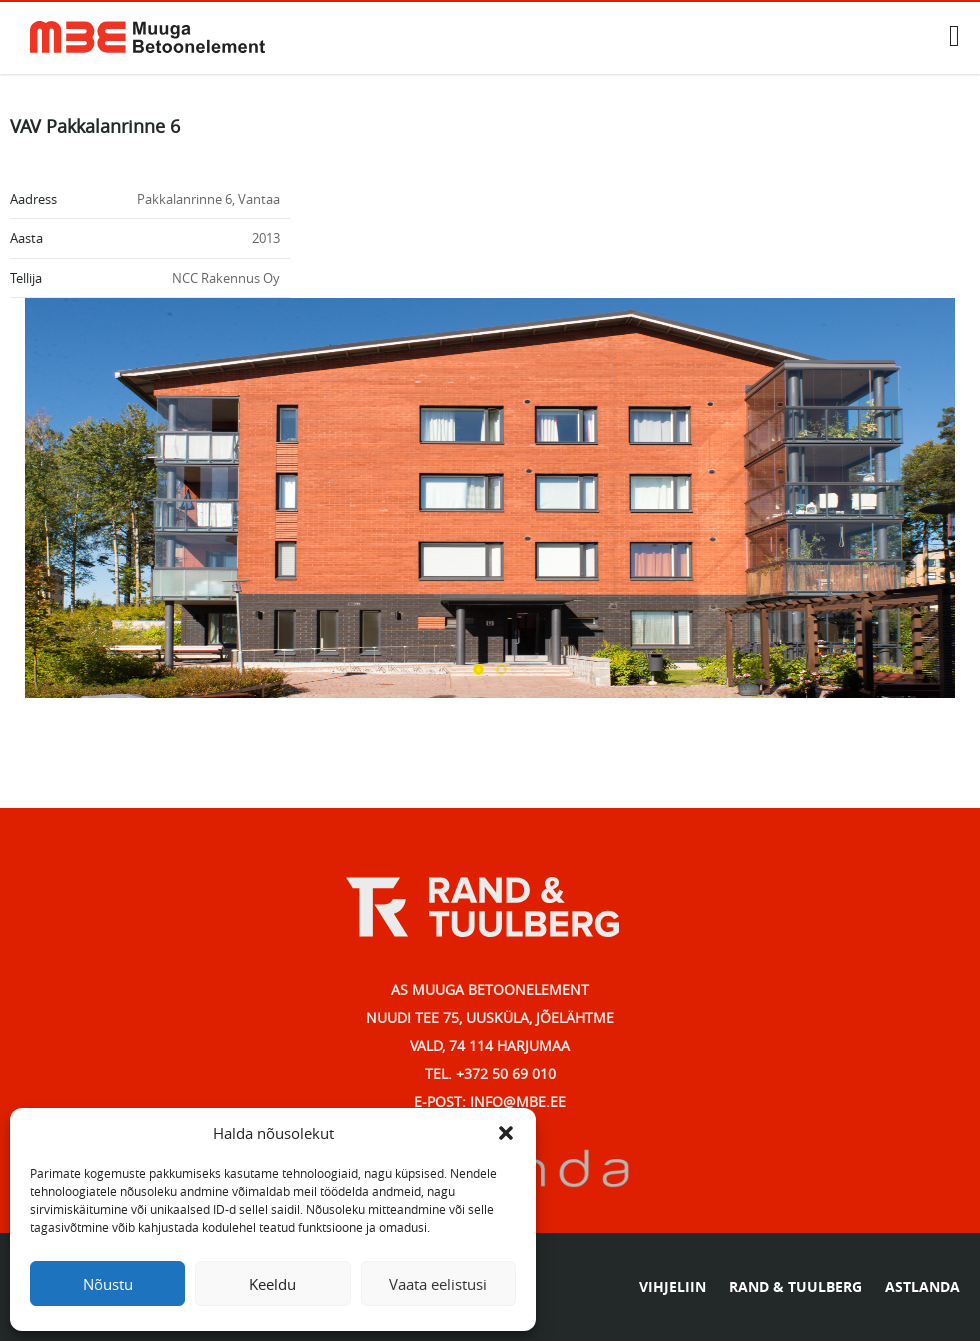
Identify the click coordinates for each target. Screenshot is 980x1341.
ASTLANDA (922, 1286)
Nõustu (108, 1284)
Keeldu (272, 1284)
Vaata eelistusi (438, 1284)
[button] (506, 1133)
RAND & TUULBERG (795, 1286)
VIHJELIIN (672, 1286)
